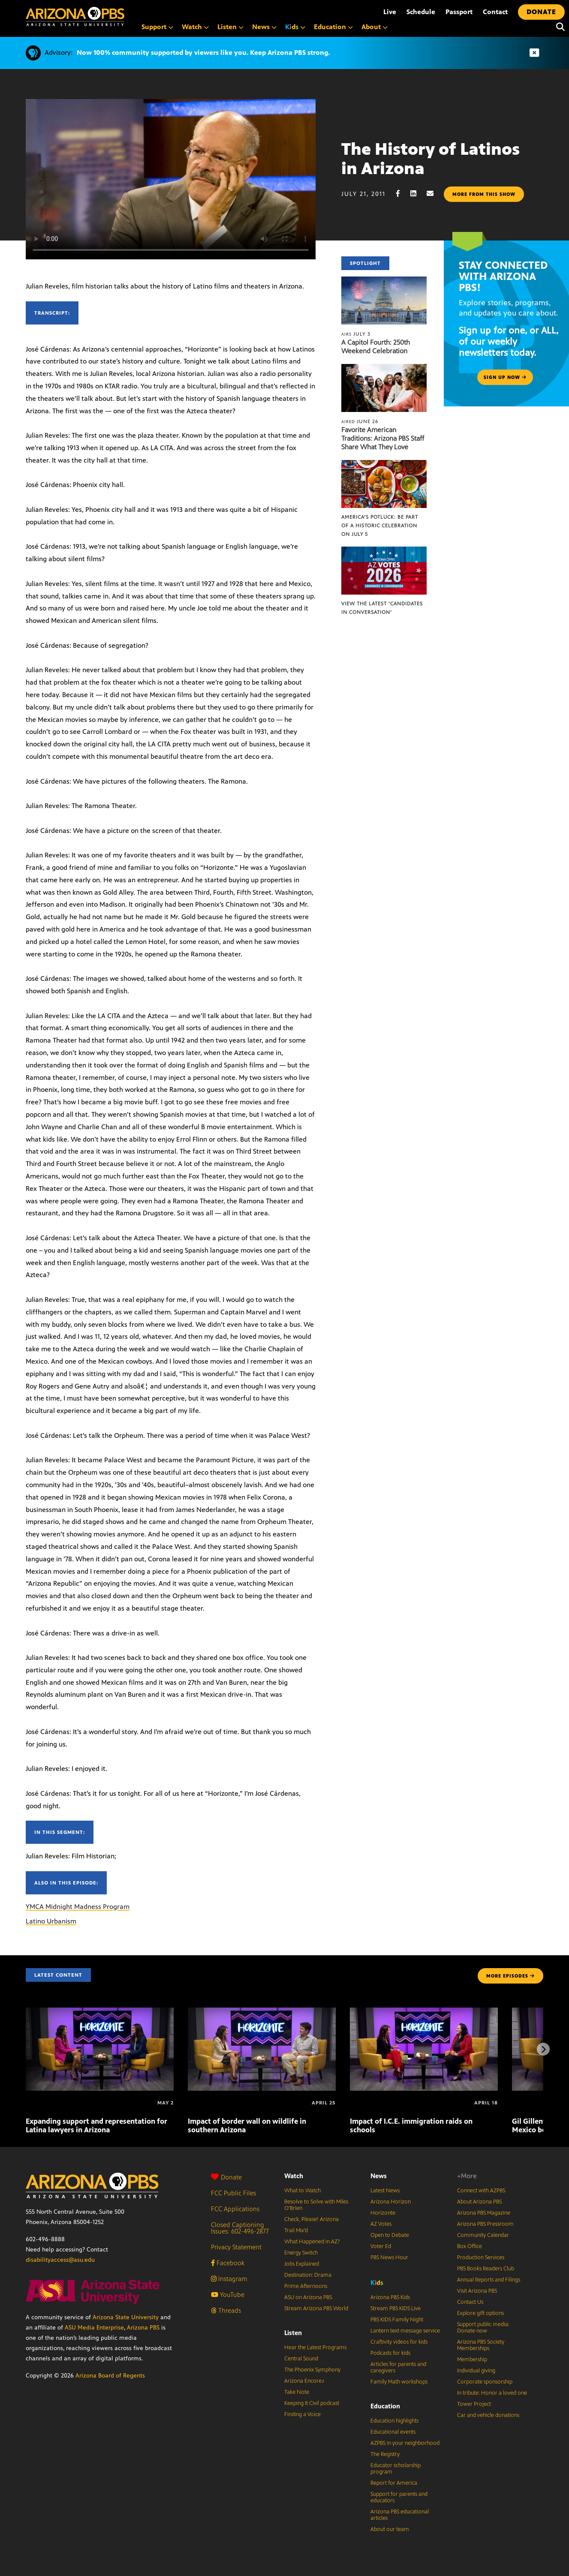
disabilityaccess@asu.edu (60, 2259)
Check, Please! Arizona (311, 2219)
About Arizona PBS (479, 2201)
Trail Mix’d (296, 2230)
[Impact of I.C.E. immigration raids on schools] (424, 2012)
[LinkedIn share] (417, 193)
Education (385, 2406)
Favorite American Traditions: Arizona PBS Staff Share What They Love (382, 438)
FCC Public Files (233, 2193)
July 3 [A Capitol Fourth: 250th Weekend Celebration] (355, 334)
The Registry (385, 2454)
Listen (293, 2333)
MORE (510, 1976)
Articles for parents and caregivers (398, 2367)
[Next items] (543, 2049)
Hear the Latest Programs (315, 2347)
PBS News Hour (389, 2257)
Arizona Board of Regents (110, 2375)
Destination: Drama (307, 2275)
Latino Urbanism (51, 1921)
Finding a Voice (302, 2414)
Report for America (393, 2483)
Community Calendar (483, 2235)
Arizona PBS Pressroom (485, 2224)
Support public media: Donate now (483, 2327)
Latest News (385, 2190)
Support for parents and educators (399, 2497)
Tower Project (474, 2404)
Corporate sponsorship (484, 2381)
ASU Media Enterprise (94, 2327)
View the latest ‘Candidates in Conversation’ (382, 608)
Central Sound (301, 2358)
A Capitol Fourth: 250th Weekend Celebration (375, 346)
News (378, 2176)
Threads (226, 2310)
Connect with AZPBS (481, 2190)
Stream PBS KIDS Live (395, 2308)
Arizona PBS (143, 2327)
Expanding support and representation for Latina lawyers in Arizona (96, 2125)
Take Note (296, 2392)
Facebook (227, 2263)
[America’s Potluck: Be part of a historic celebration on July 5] (384, 464)
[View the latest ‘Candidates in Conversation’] (384, 551)
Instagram (229, 2279)
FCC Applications (235, 2209)
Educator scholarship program (395, 2468)
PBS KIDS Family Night (396, 2319)
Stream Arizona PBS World (316, 2308)
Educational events (392, 2432)
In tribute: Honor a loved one (492, 2393)
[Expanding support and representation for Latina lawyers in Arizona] (100, 2012)
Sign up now (505, 377)
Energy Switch (301, 2252)
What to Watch (302, 2190)
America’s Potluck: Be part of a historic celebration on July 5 (379, 525)
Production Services (480, 2257)
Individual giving (476, 2370)
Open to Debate (389, 2235)
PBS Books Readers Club (485, 2268)
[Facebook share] (402, 193)
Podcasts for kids (390, 2353)
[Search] (558, 27)
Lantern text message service (405, 2330)
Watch (293, 2176)
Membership (472, 2359)
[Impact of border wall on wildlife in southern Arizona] (262, 2012)
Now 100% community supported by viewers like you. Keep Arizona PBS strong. (203, 52)
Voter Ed (380, 2246)
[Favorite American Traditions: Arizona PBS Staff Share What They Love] (384, 368)
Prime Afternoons (305, 2286)
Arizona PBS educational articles (399, 2515)
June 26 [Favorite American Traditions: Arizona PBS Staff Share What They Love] (360, 421)
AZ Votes (380, 2224)
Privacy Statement (236, 2247)
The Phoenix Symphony (312, 2369)
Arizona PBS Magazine (483, 2212)
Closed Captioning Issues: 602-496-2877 (240, 2228)
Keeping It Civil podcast (311, 2403)
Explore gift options (480, 2313)
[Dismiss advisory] (534, 52)
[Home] (75, 16)
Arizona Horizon (390, 2201)
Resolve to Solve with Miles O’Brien (316, 2205)
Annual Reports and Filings (488, 2279)
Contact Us (470, 2302)
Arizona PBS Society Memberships (480, 2345)
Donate (226, 2177)
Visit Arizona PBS (477, 2290)
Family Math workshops (399, 2381)
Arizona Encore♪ (304, 2381)
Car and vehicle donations (488, 2415)
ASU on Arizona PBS (308, 2297)
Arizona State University (126, 2317)
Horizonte (382, 2212)
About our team (389, 2529)
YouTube (227, 2294)
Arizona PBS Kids (390, 2297)
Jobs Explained (301, 2263)
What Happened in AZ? (312, 2241)
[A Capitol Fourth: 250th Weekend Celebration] (384, 281)
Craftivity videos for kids (399, 2342)
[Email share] (434, 193)
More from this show (483, 194)
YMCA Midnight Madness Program (77, 1907)
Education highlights (394, 2420)
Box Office (469, 2246)
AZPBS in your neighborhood (405, 2443)
